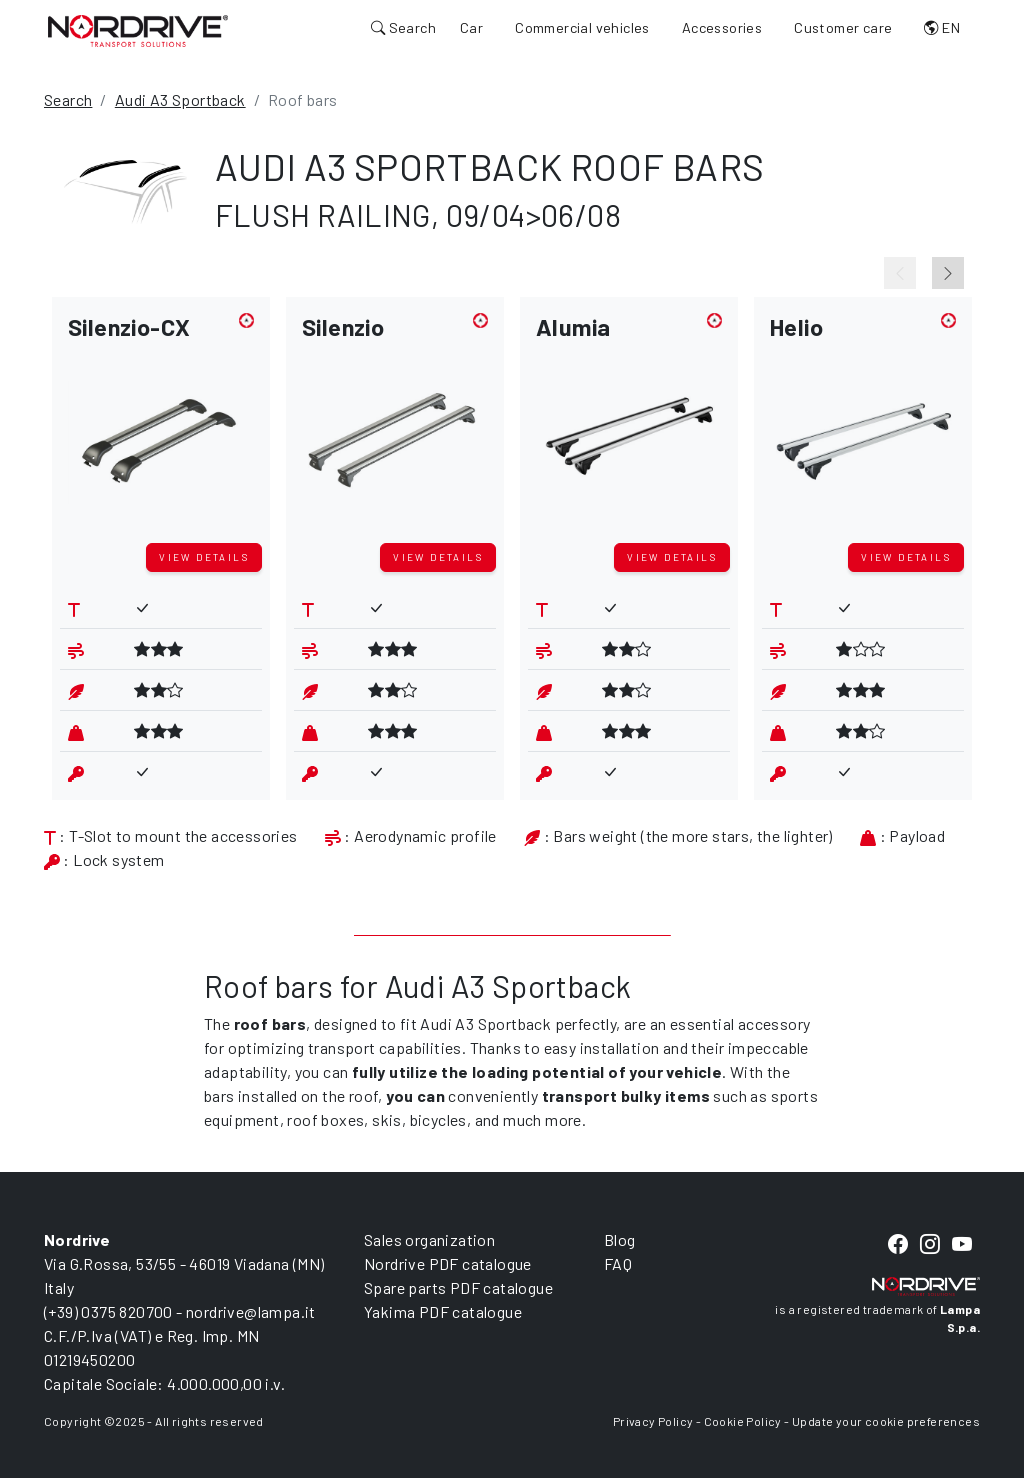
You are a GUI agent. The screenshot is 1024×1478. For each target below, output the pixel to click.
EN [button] (942, 27)
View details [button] (204, 557)
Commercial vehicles (582, 27)
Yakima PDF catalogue (443, 1311)
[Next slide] (948, 273)
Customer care (843, 27)
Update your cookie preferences (886, 1421)
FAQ (618, 1263)
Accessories (722, 27)
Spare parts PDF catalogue (458, 1287)
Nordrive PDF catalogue (448, 1263)
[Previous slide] (900, 273)
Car (471, 27)
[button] (161, 424)
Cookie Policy (743, 1421)
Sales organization (429, 1239)
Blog (620, 1239)
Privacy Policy (653, 1421)
